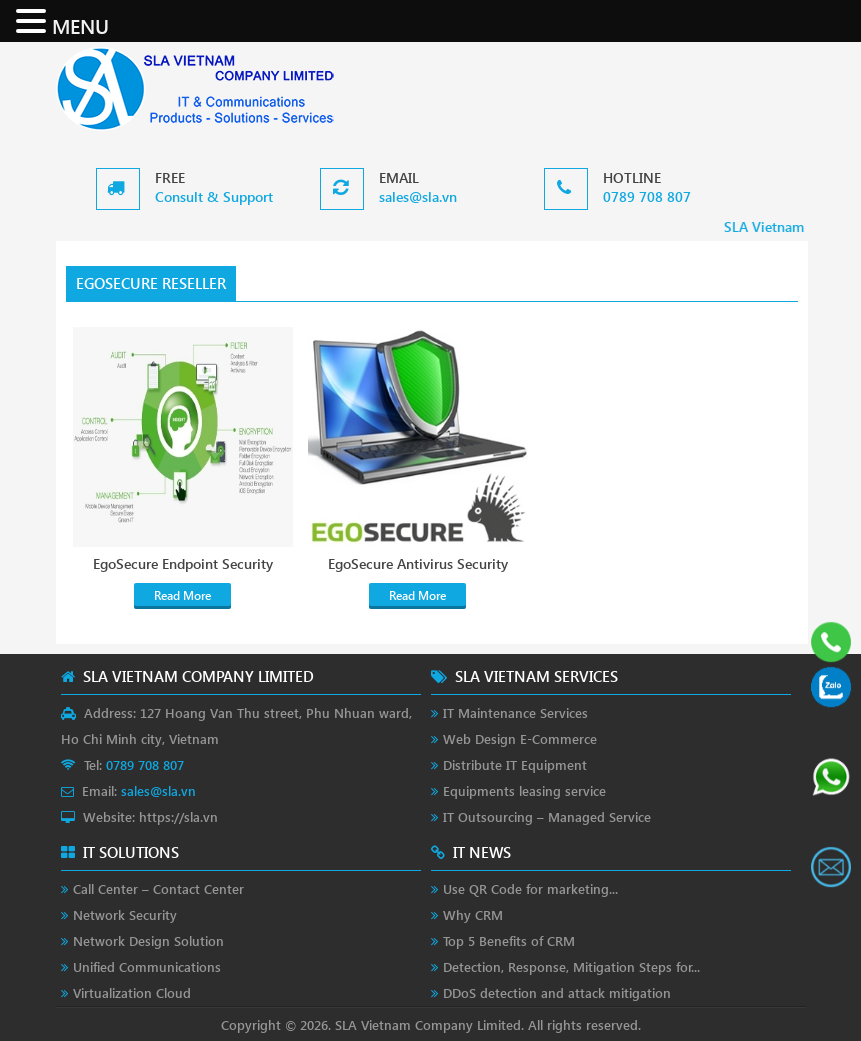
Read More (182, 595)
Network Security (125, 914)
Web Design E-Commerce (520, 738)
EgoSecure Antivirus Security (418, 564)
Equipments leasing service (524, 790)
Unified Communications (147, 966)
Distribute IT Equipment (515, 764)
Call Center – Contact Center (158, 888)
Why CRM (473, 914)
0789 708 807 (647, 196)
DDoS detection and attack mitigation (557, 992)
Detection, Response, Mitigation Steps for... (571, 966)
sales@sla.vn (418, 196)
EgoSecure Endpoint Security (183, 564)
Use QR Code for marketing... (530, 888)
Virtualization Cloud (132, 992)
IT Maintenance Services (515, 712)
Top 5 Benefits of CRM (509, 940)
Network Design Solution (148, 940)
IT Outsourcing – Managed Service (547, 816)
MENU (80, 25)
